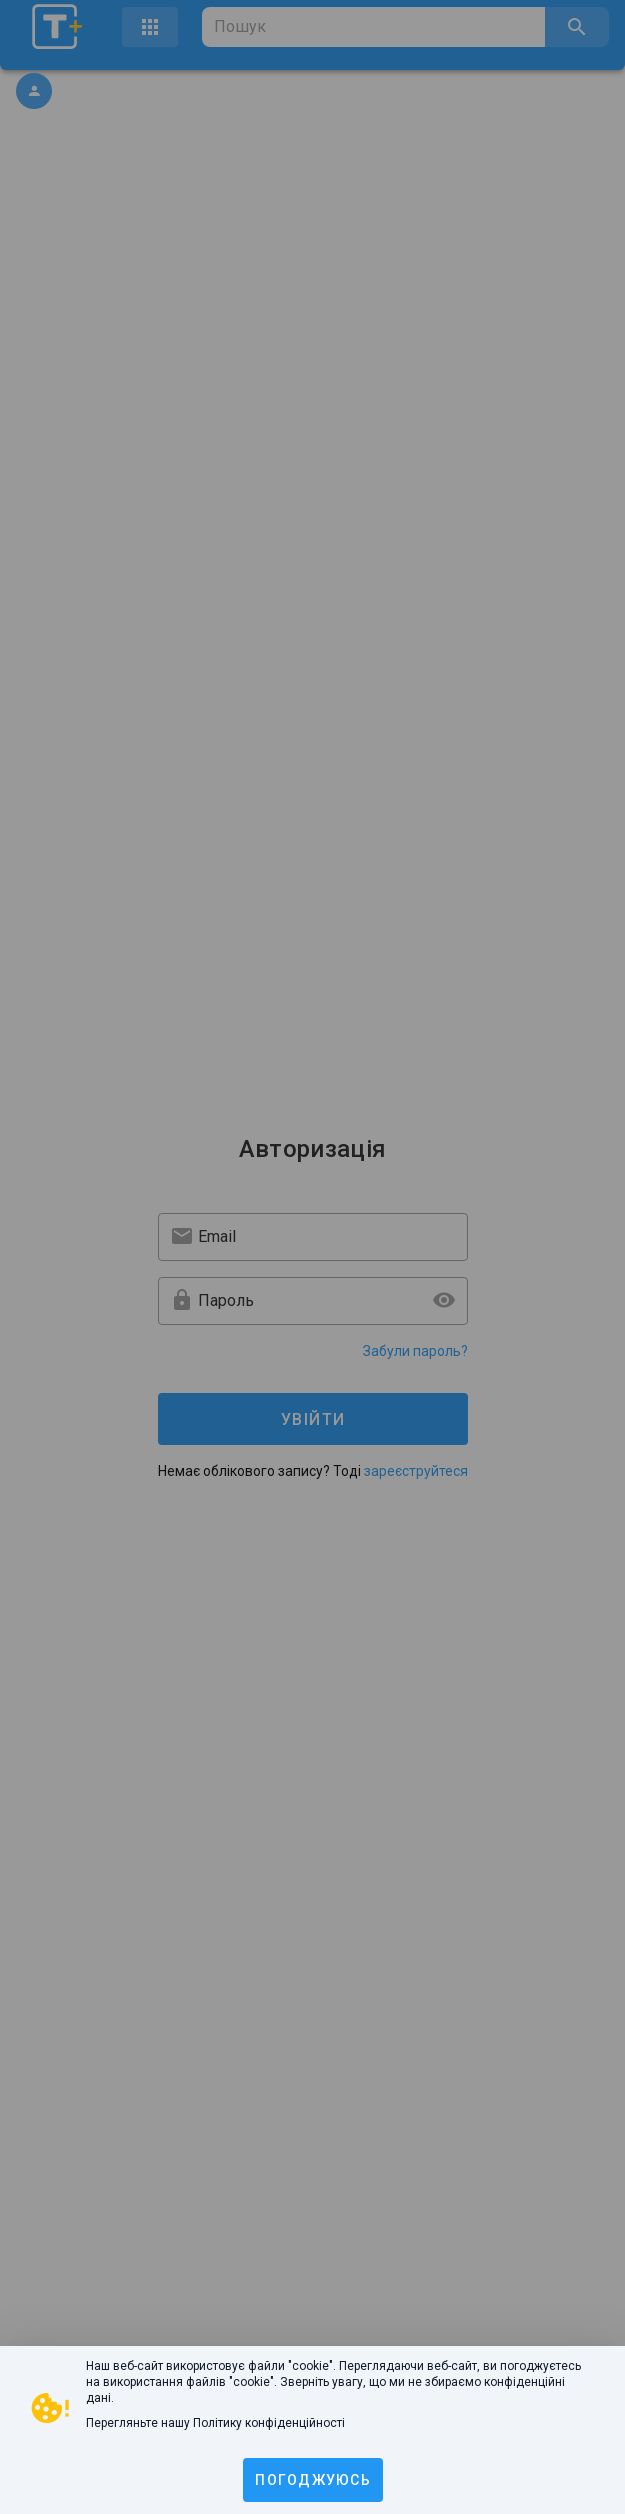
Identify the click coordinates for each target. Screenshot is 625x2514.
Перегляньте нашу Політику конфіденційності (215, 2423)
